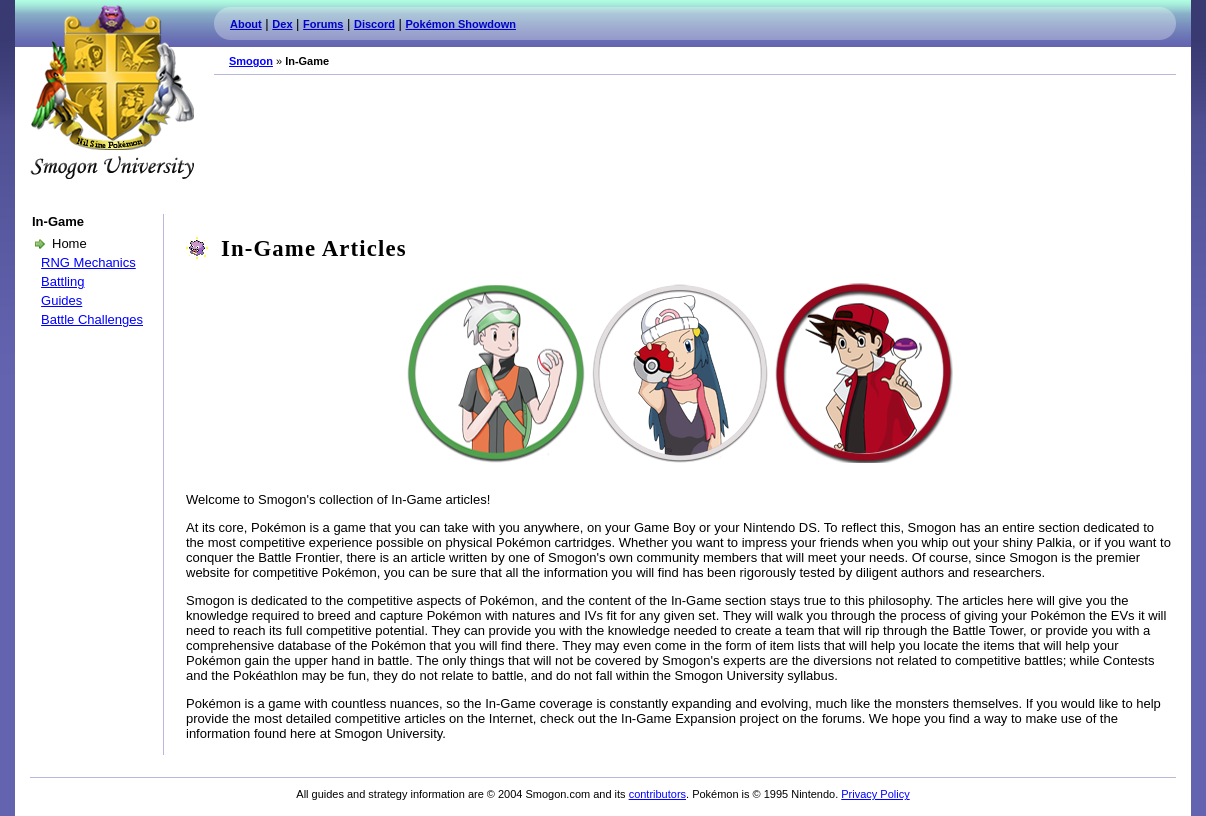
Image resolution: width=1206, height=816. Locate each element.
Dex (282, 24)
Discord (374, 24)
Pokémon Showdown (461, 24)
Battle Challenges (92, 319)
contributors (657, 794)
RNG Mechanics (88, 262)
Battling (62, 281)
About (246, 24)
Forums (323, 24)
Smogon (251, 61)
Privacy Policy (875, 794)
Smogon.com (112, 92)
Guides (61, 300)
